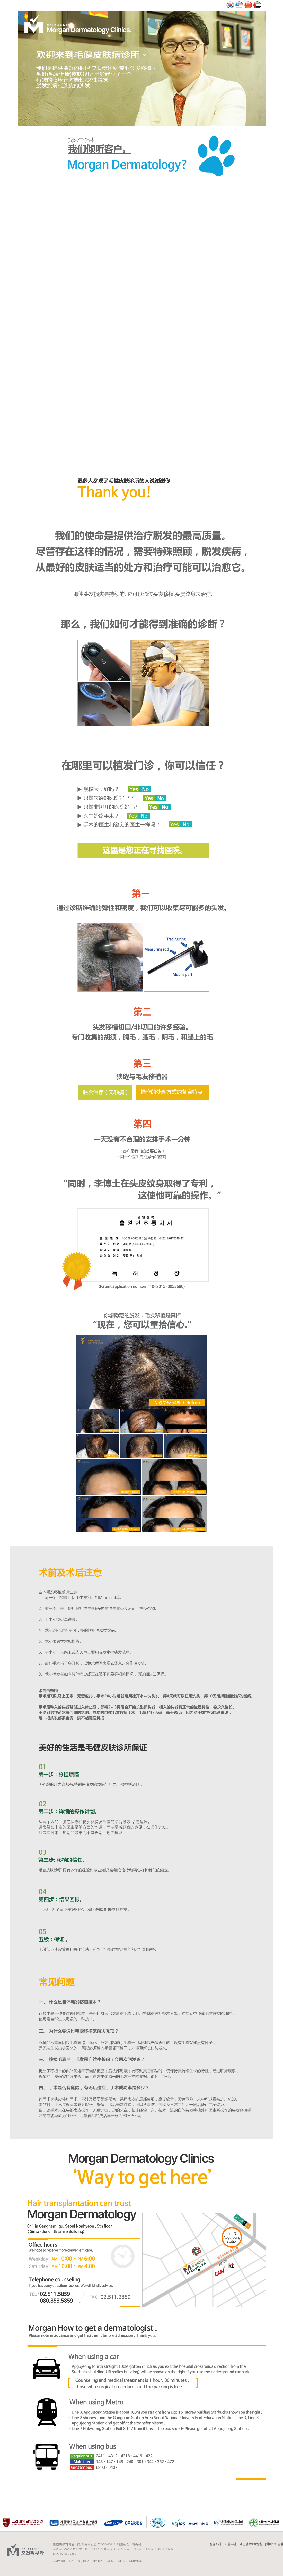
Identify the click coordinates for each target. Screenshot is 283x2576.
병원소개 (215, 2544)
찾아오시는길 (274, 2544)
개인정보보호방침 (251, 2544)
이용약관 (230, 2544)
